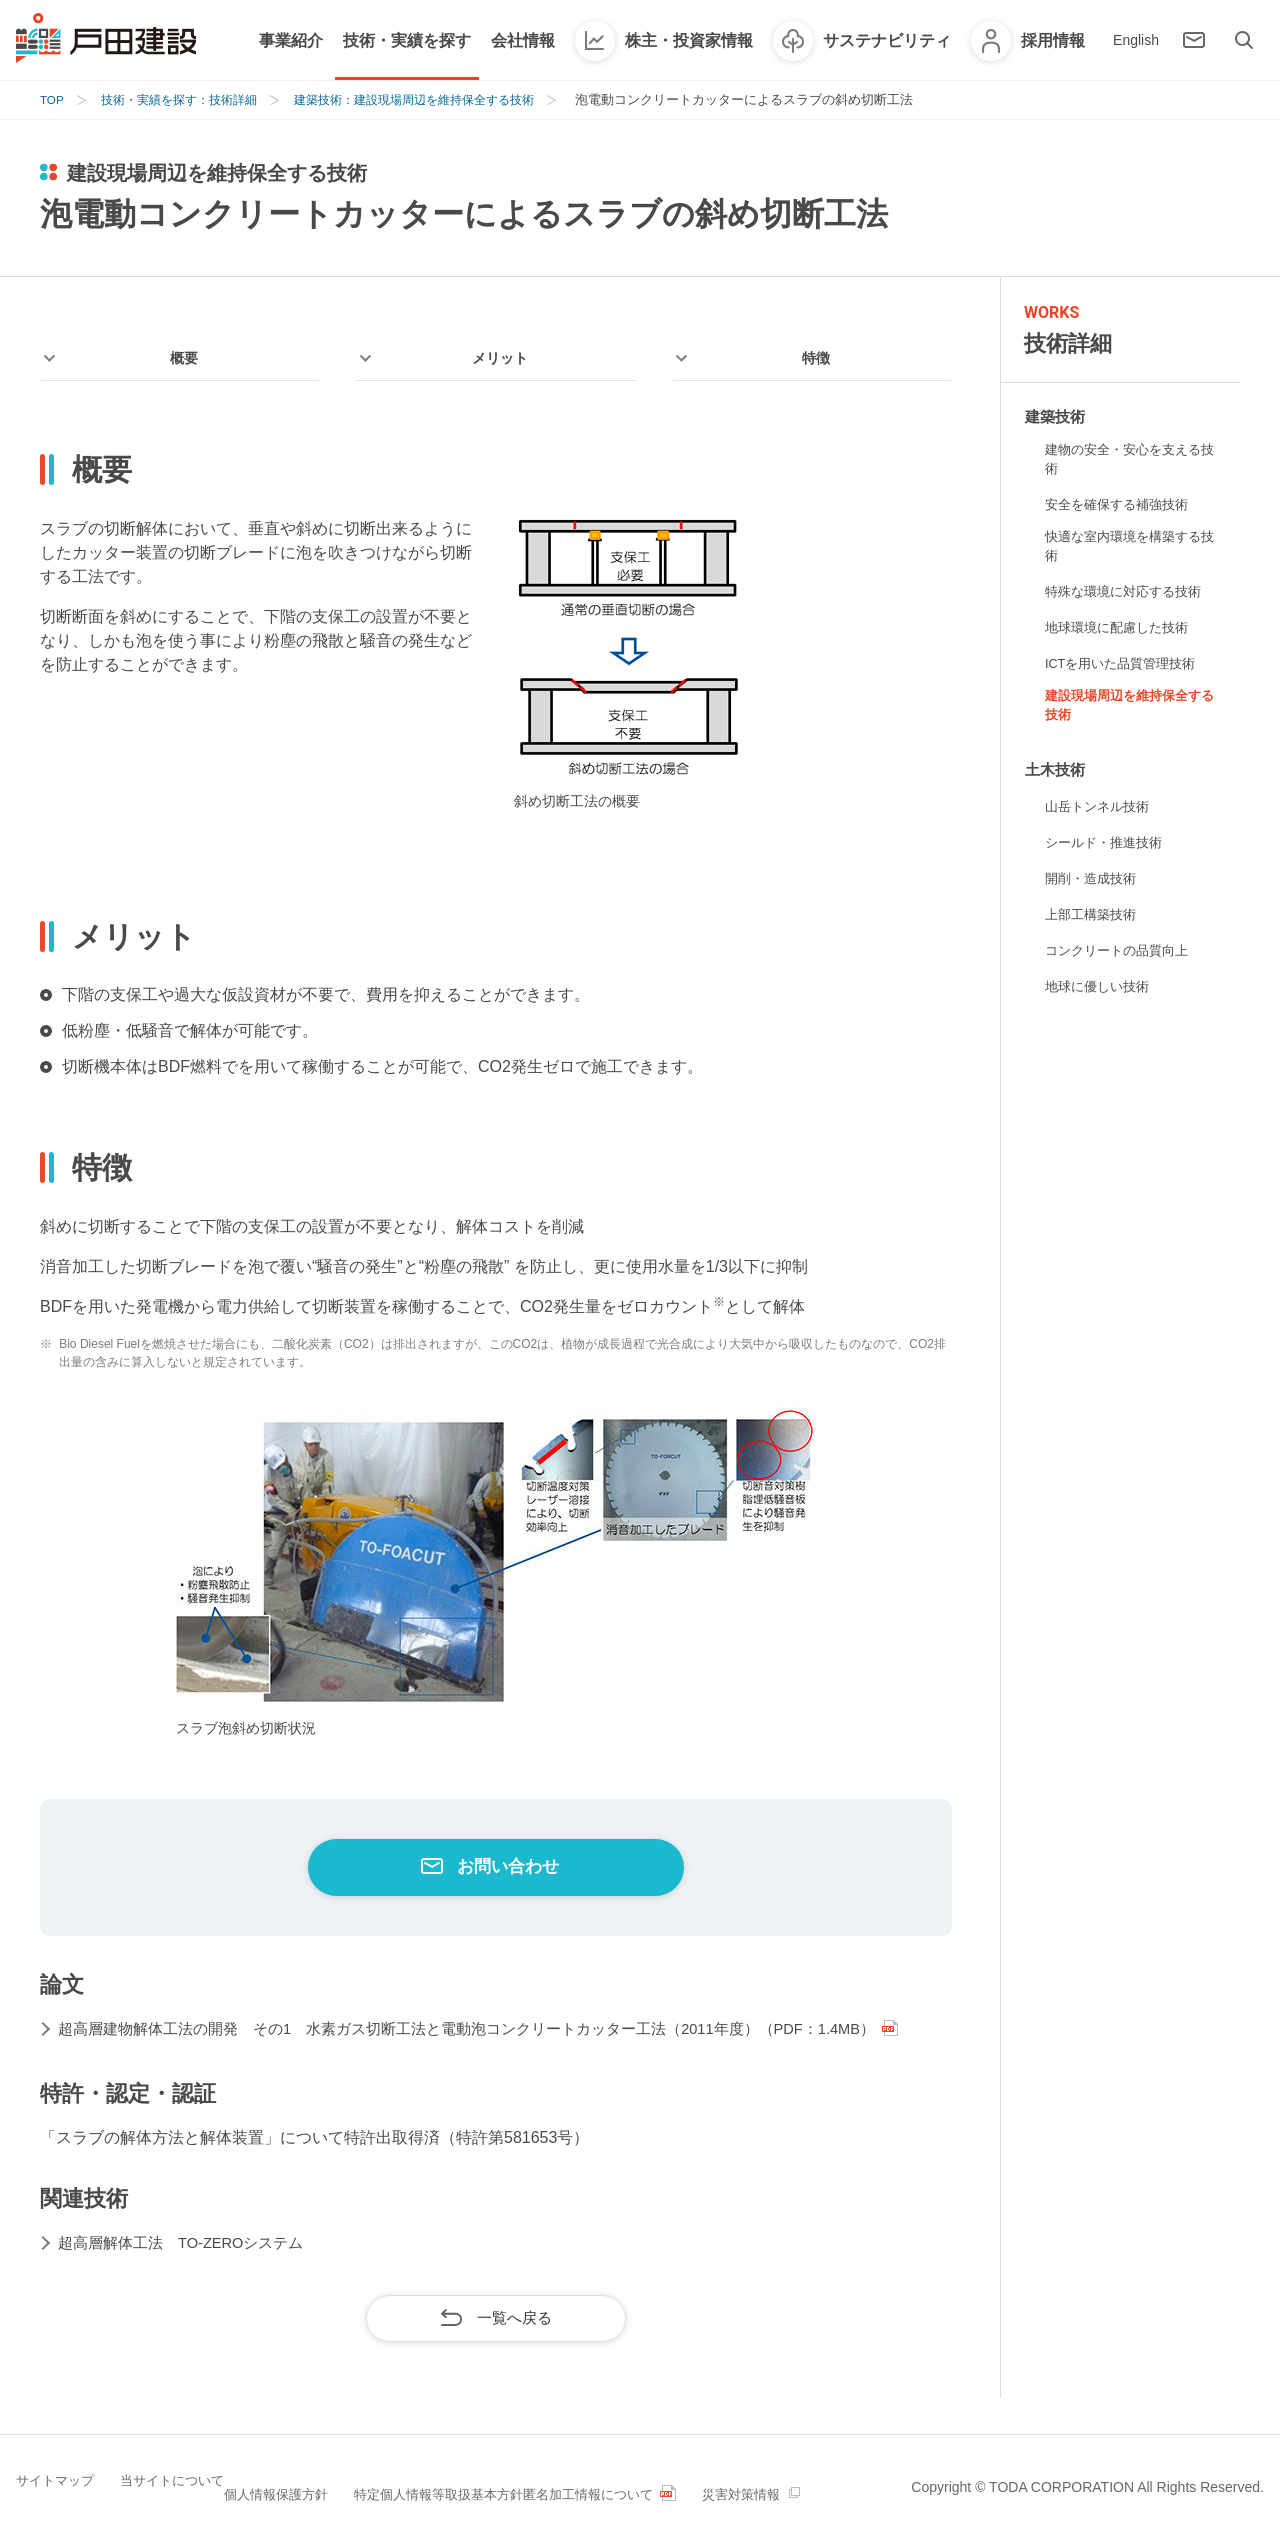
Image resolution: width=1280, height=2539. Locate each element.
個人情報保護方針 (308, 2485)
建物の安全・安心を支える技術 (1129, 461)
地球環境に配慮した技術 (1122, 635)
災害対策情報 (811, 2485)
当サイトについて (176, 2485)
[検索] (1244, 40)
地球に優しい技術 (1101, 999)
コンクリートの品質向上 (1122, 963)
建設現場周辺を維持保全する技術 (1129, 715)
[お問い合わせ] (1194, 40)
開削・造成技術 (1094, 891)
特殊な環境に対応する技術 (1129, 599)
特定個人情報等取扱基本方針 (475, 2485)
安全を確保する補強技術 (1122, 508)
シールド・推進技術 (1108, 855)
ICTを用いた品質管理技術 (1126, 671)
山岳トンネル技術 (1101, 819)
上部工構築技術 (1094, 927)
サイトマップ (58, 2485)
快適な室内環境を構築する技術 (1129, 552)
